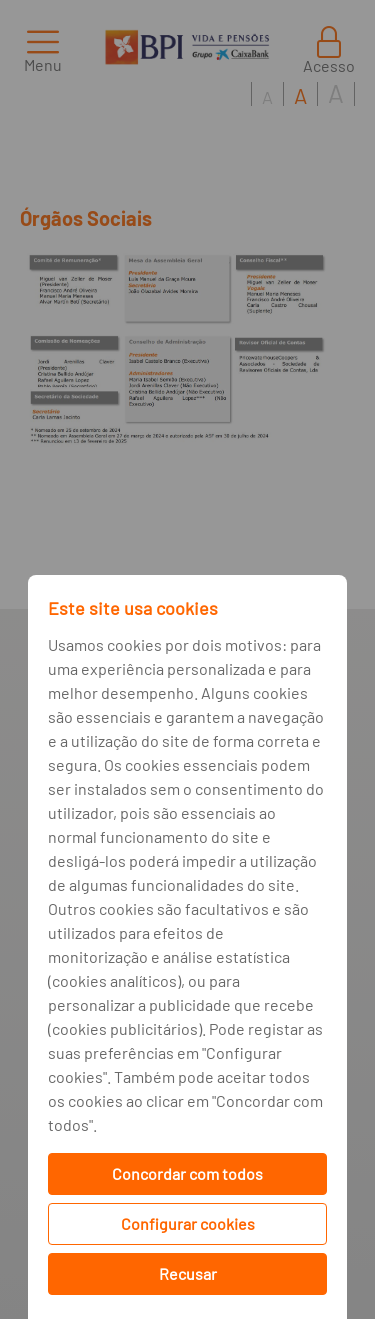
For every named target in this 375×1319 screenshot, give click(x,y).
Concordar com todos (187, 1173)
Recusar (188, 1273)
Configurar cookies (188, 1223)
